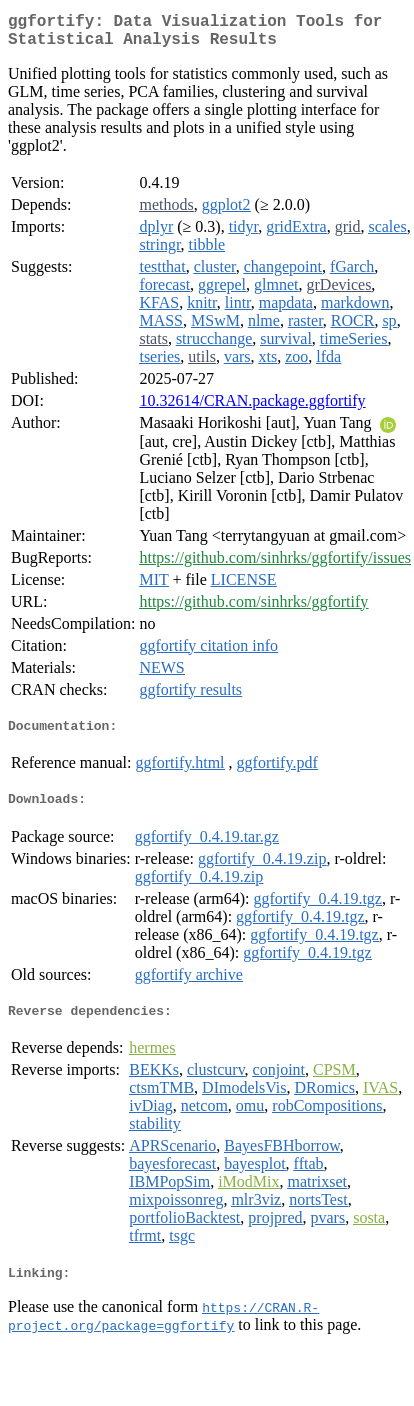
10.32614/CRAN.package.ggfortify (252, 408)
